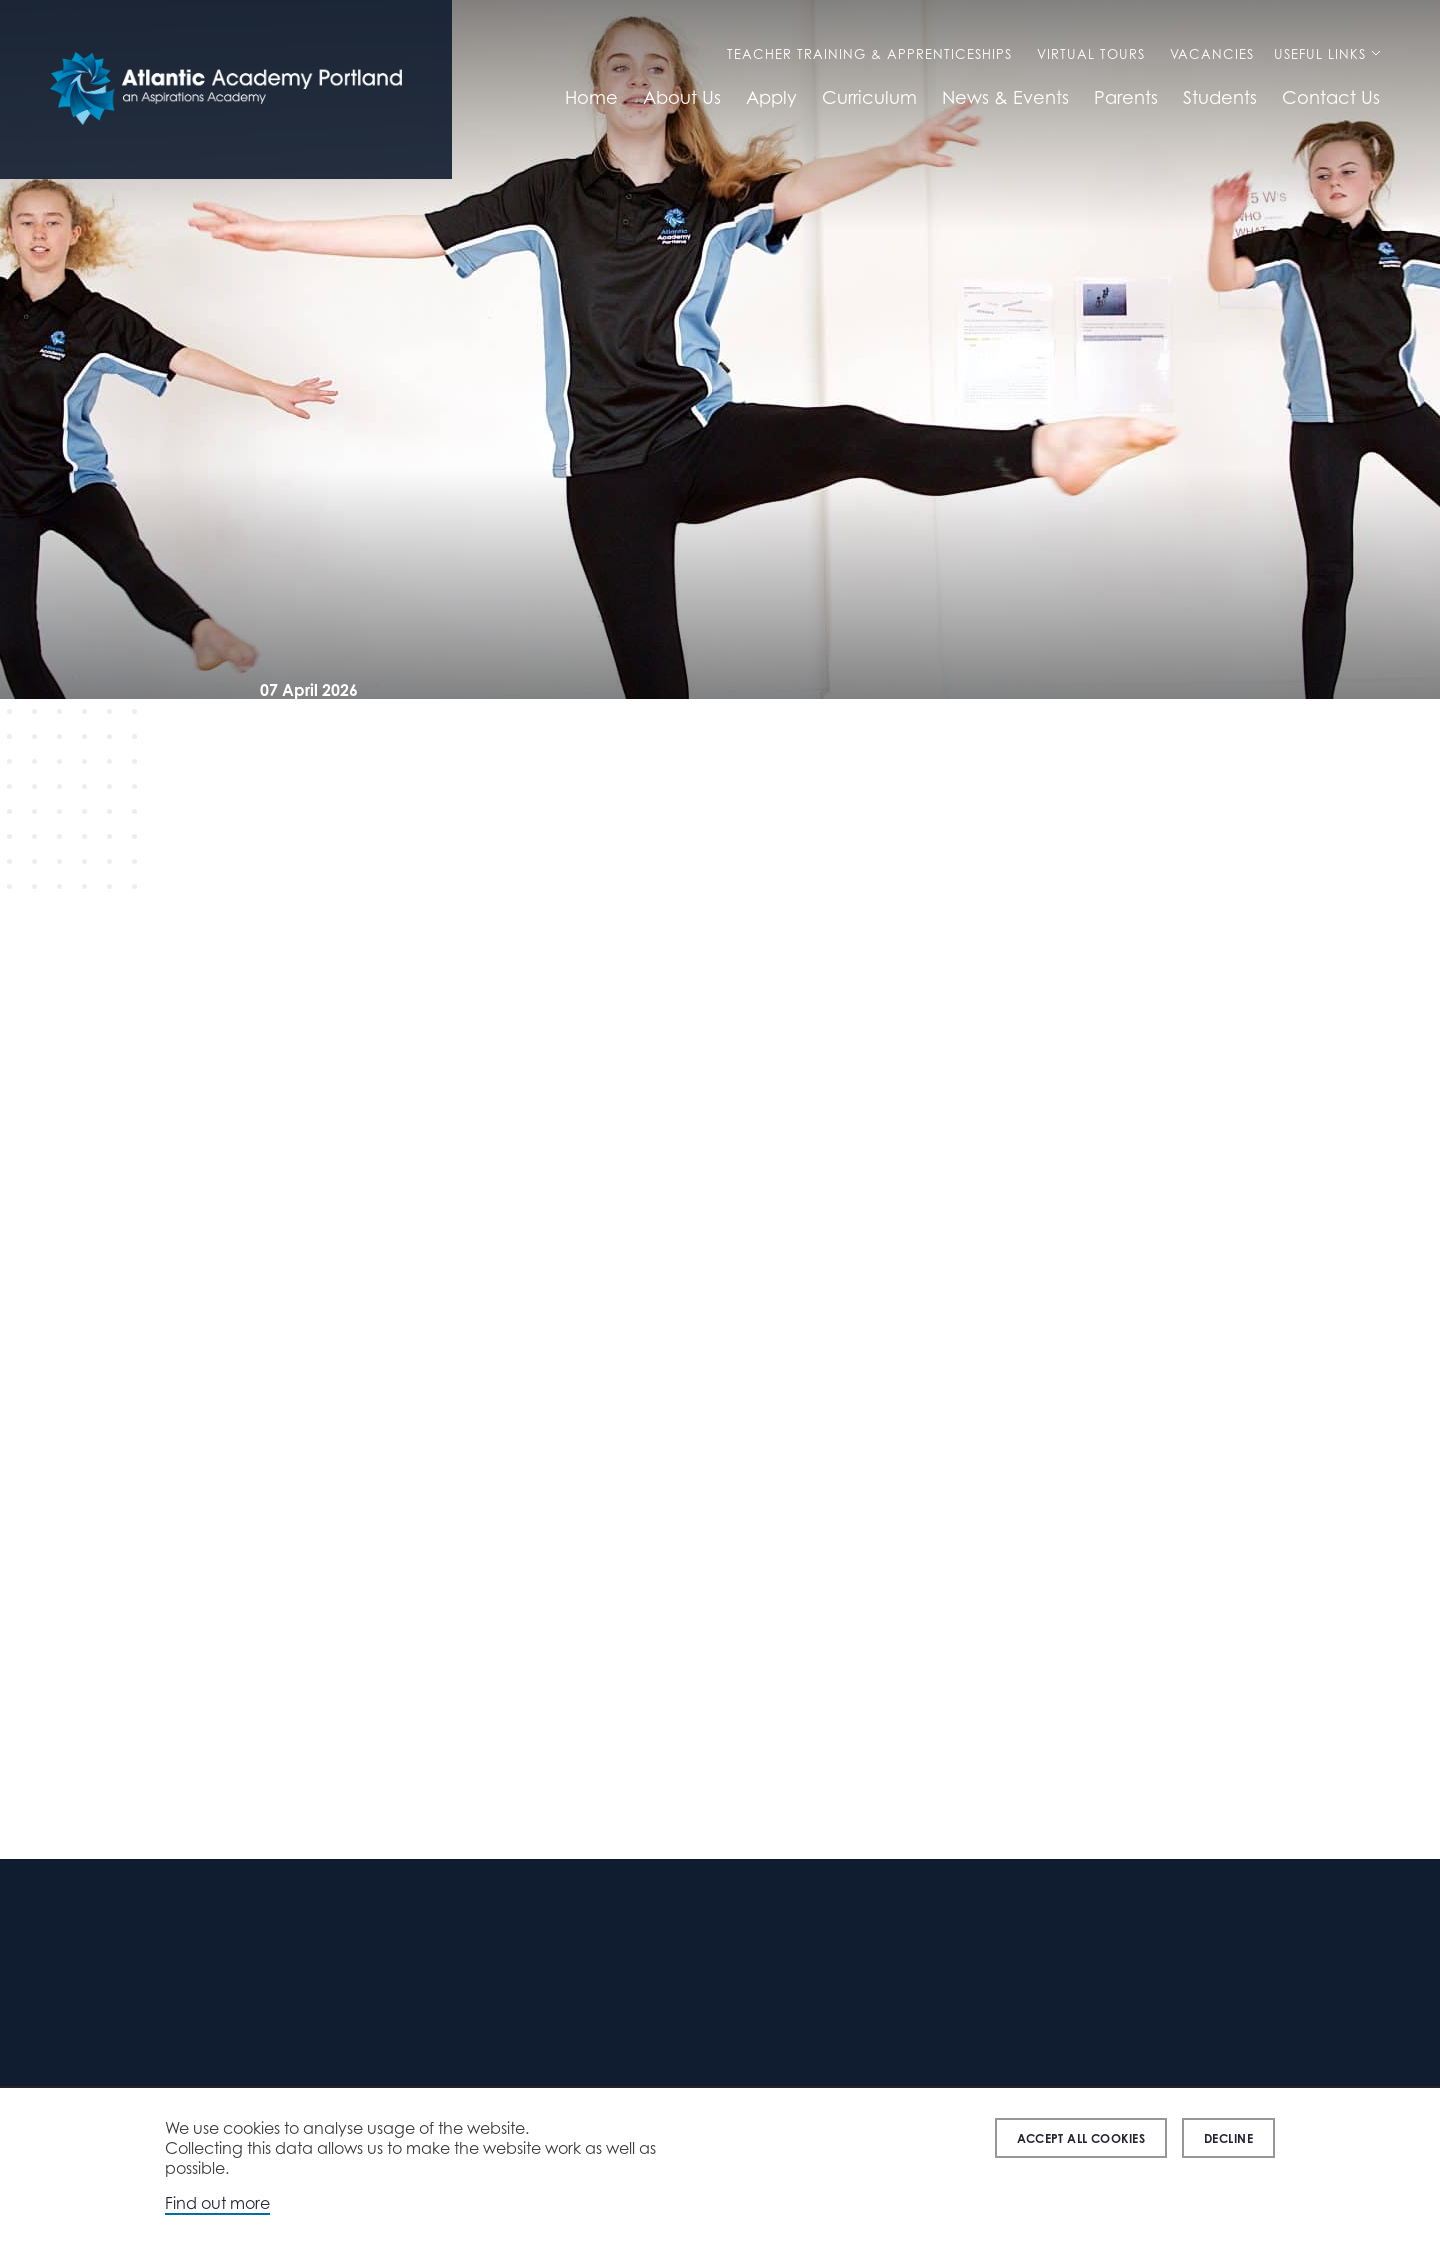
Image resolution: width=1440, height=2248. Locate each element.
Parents (1126, 97)
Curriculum (869, 97)
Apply (771, 97)
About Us (682, 97)
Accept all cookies (1081, 2138)
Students (1220, 97)
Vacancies (1212, 54)
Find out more (217, 2203)
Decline (1228, 2138)
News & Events (1005, 97)
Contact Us (1331, 97)
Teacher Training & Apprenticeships (869, 54)
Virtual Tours (1091, 54)
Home (591, 97)
